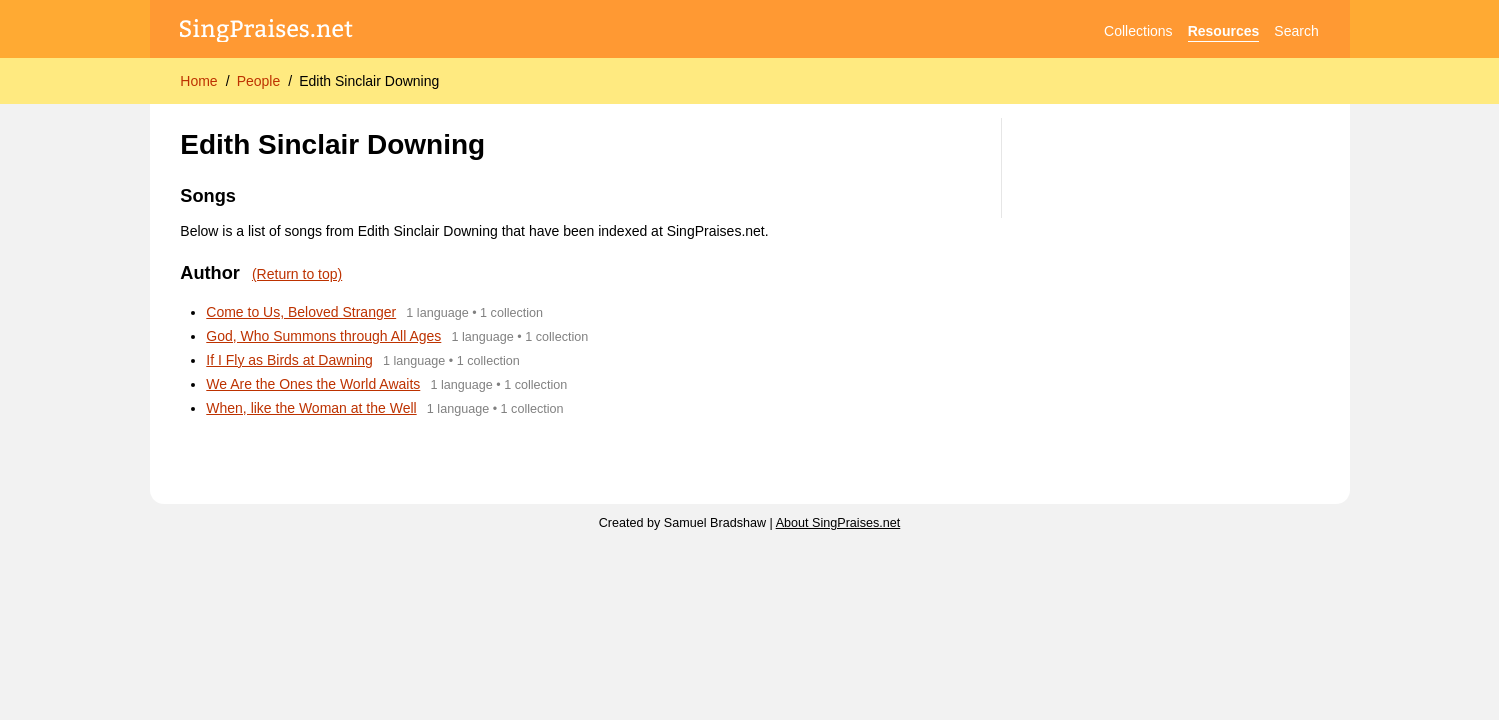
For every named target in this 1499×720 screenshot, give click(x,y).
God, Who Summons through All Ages (323, 336)
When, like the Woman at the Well (311, 408)
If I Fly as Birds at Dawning (289, 360)
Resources (1224, 31)
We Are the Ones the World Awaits (313, 384)
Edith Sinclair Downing (369, 81)
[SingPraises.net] (266, 31)
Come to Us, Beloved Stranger (301, 312)
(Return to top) (297, 274)
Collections (1138, 31)
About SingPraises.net (838, 523)
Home (198, 81)
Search (1296, 31)
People (259, 81)
